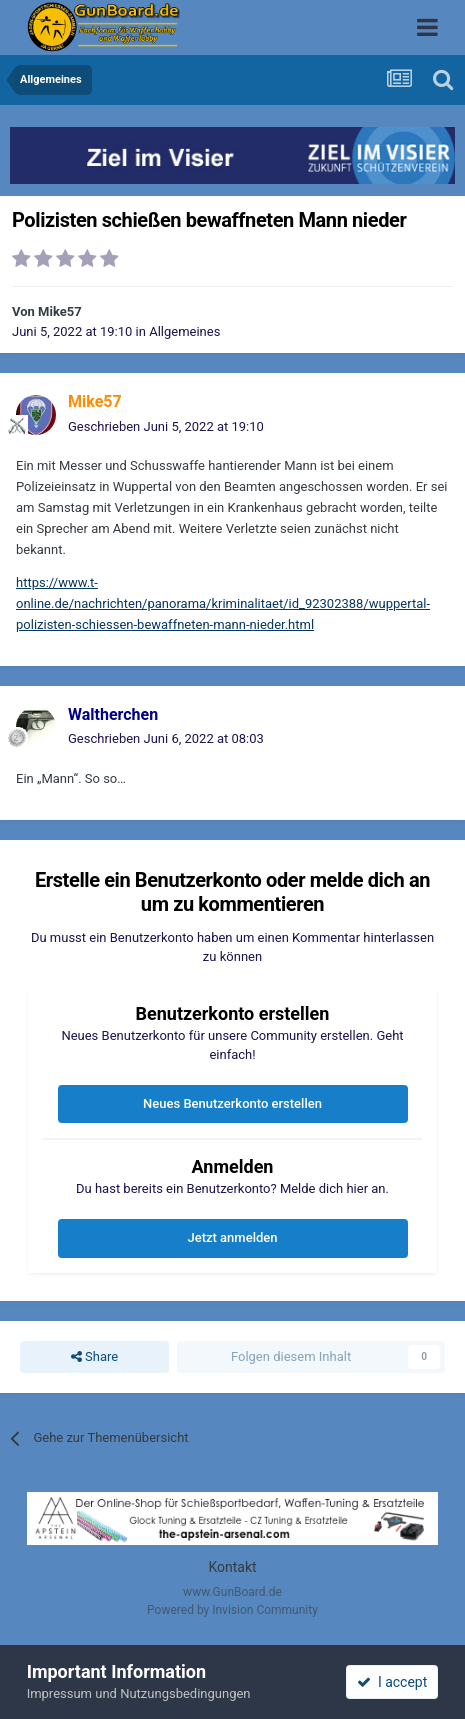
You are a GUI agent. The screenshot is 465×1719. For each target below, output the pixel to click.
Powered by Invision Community (232, 1610)
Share (94, 1357)
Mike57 (60, 311)
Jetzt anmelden (233, 1237)
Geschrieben (166, 426)
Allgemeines (184, 331)
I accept (392, 1682)
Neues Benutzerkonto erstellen (232, 1103)
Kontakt (232, 1567)
